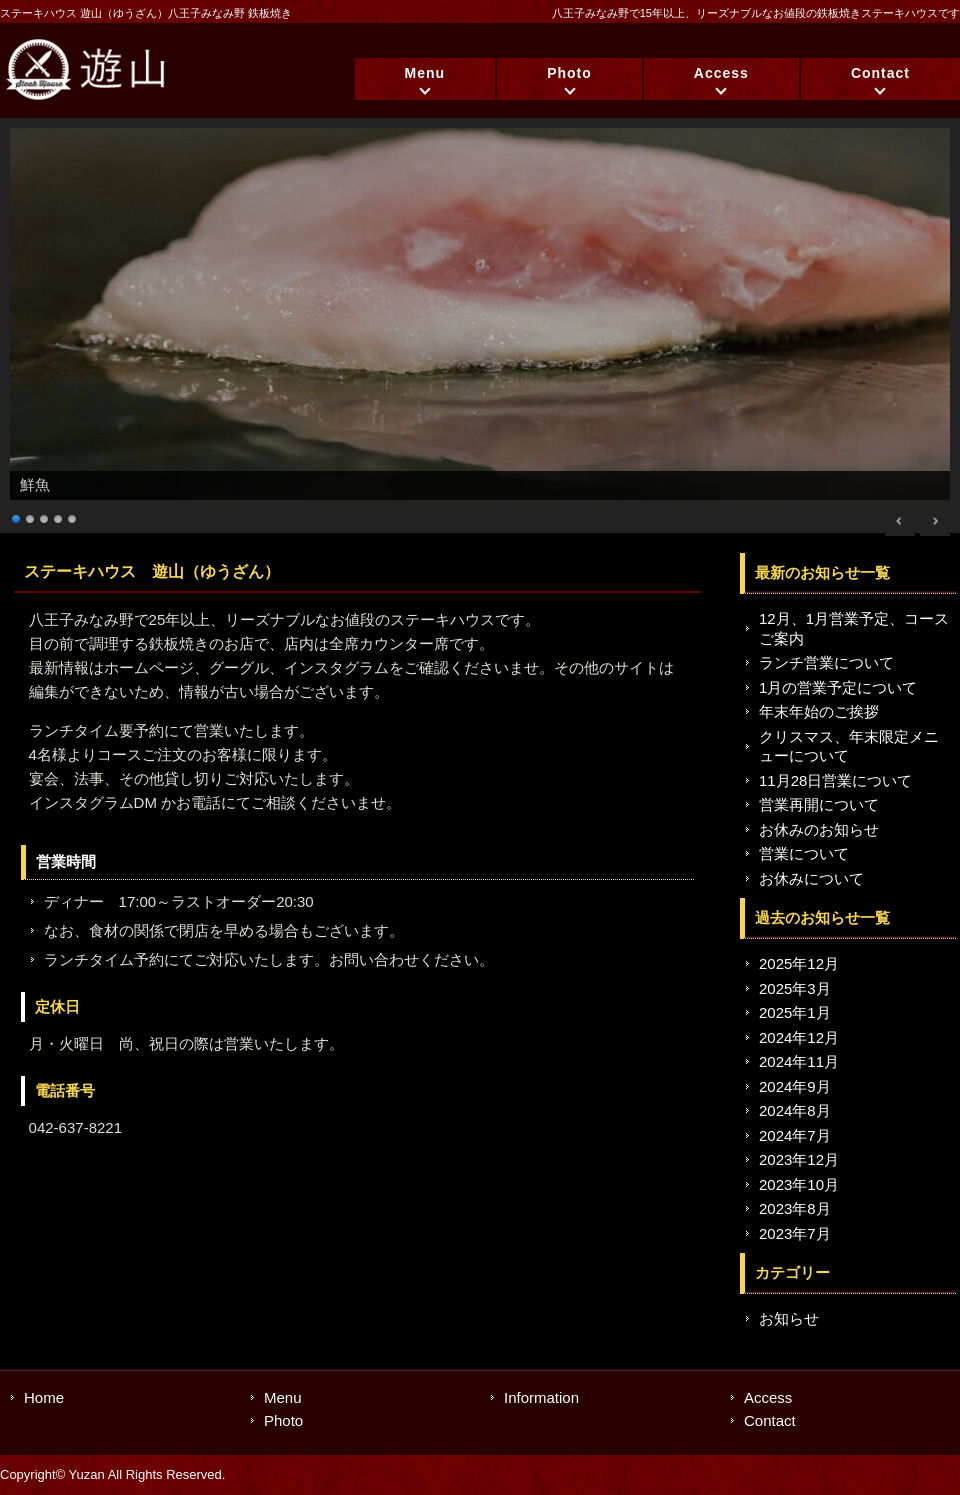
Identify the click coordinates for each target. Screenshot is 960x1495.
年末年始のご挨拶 (819, 711)
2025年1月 (795, 1012)
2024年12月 (799, 1037)
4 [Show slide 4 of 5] (59, 516)
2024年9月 (795, 1086)
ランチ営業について (826, 662)
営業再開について (819, 804)
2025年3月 (795, 988)
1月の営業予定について (838, 687)
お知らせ (789, 1318)
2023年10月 (799, 1184)
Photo (569, 73)
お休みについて (811, 878)
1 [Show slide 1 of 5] (17, 516)
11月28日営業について (835, 780)
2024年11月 (799, 1061)
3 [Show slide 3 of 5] (45, 516)
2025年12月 (799, 963)
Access (721, 73)
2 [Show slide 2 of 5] (31, 516)
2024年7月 (795, 1135)
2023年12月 (799, 1159)
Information (541, 1397)
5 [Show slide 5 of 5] (73, 516)
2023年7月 (795, 1233)
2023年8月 (795, 1208)
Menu (425, 73)
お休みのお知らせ (819, 829)
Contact (880, 73)
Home (44, 1397)
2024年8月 (795, 1110)
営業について (804, 853)
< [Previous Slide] (900, 521)
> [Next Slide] (935, 521)
